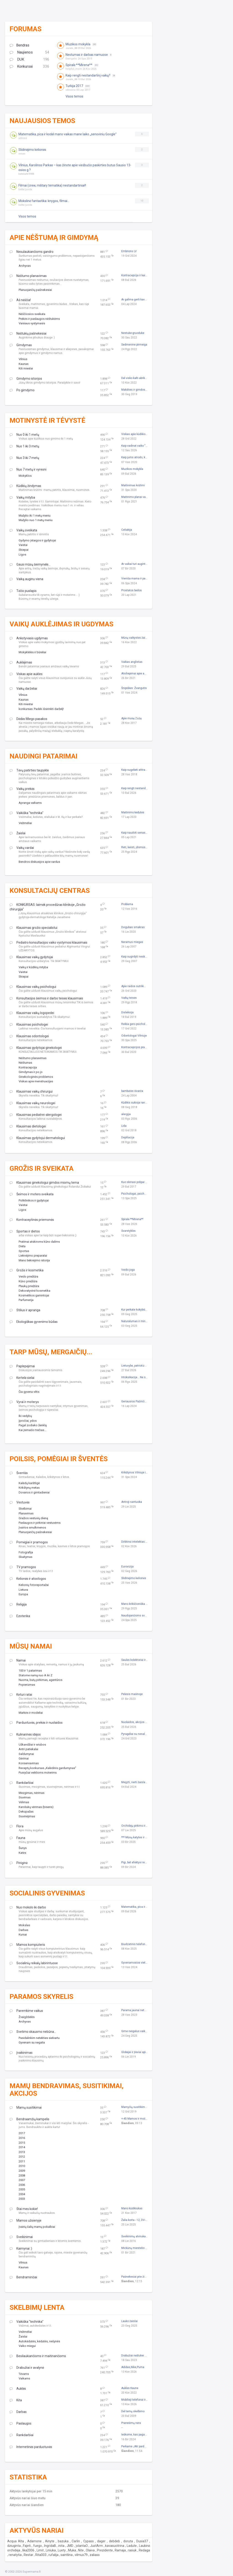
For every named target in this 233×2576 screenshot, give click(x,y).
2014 (22, 2147)
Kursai (23, 1934)
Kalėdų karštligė (29, 1483)
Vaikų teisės (129, 997)
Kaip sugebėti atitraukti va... (138, 769)
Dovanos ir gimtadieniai (34, 1492)
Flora (16, 1826)
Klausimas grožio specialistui (33, 928)
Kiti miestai (26, 368)
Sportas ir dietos (25, 1231)
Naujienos (29, 52)
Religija (18, 1604)
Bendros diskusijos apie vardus (39, 861)
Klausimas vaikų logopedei (32, 1013)
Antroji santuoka (131, 1501)
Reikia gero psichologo (135, 1024)
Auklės (18, 2388)
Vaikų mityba (22, 497)
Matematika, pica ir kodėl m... (139, 1906)
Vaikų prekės (22, 789)
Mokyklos (25, 475)
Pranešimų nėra (131, 2423)
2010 (22, 2166)
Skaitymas (25, 1557)
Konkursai (29, 66)
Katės (22, 1852)
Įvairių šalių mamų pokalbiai (37, 2226)
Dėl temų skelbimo (132, 2411)
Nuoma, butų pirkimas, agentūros (40, 1680)
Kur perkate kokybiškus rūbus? (140, 1309)
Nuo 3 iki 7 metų (24, 458)
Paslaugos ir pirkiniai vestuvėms (40, 1522)
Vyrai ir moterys (24, 1402)
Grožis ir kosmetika (26, 1270)
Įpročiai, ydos (28, 1420)
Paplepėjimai (22, 1366)
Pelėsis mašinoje (132, 1694)
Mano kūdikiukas (131, 2208)
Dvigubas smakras (133, 927)
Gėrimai (24, 1758)
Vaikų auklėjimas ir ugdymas (61, 624)
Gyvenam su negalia (32, 2042)
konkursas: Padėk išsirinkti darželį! (41, 709)
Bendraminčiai (23, 2277)
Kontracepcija (28, 1067)
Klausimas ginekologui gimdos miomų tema (44, 1182)
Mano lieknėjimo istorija (34, 1260)
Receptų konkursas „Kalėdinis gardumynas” (47, 1768)
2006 (22, 2185)
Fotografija (26, 1552)
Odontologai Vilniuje (134, 1035)
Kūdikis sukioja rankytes (136, 1102)
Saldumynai (26, 1754)
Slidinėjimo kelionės (133, 1578)
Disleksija (127, 1012)
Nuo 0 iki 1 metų (24, 434)
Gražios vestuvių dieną (33, 1518)
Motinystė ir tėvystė (47, 420)
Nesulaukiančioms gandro (31, 252)
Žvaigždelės (27, 2017)
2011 (22, 2161)
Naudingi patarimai (43, 756)
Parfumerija (26, 1300)
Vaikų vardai (22, 848)
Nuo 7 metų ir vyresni (28, 469)
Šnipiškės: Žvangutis (134, 688)
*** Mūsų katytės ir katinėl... (138, 1837)
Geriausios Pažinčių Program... (140, 1401)
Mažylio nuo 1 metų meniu (36, 520)
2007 (22, 2180)
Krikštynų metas (29, 1487)
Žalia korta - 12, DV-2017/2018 (140, 2220)
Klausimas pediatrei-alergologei (36, 1114)
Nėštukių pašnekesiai (28, 333)
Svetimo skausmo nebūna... (33, 2031)
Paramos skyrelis (41, 1996)
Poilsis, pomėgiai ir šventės (59, 1459)
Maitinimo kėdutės (132, 812)
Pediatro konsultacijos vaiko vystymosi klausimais (48, 942)
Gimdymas (21, 345)
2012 (22, 2156)
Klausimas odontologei (29, 1036)
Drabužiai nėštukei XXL (135, 2355)
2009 (22, 2170)
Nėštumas (25, 1062)
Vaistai (23, 545)
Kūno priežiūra (28, 1281)
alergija (126, 1114)
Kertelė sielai (22, 1378)
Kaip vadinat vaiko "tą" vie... (138, 445)
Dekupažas (26, 1811)
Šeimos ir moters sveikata (31, 1194)
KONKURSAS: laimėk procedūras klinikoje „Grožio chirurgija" (48, 907)
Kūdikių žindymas (25, 486)
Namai (18, 1660)
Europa (23, 1594)
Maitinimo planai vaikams (137, 497)
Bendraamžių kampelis (29, 2119)
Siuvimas (24, 1797)
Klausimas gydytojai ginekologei (36, 1048)
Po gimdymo (22, 390)
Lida (124, 1125)
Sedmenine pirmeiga (134, 344)
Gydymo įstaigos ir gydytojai (37, 540)
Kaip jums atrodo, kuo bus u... (139, 457)
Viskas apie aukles (26, 674)
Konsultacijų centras (50, 890)
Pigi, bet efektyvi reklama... (137, 1862)
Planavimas (26, 1513)
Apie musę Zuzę (131, 718)
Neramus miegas (132, 942)
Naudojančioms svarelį (135, 1615)
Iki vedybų (25, 1416)
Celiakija (126, 529)
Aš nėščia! (20, 300)
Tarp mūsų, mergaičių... (51, 1352)
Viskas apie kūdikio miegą (137, 434)
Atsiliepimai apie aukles (136, 673)
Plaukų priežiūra (29, 1286)
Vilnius (23, 359)
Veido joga (128, 1269)
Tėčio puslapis (23, 591)
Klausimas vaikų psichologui (33, 986)
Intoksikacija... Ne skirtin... (137, 1377)
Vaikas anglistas (131, 661)
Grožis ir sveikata (41, 1168)
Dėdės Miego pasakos (28, 719)
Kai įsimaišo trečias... (32, 1430)
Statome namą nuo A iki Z (35, 1675)
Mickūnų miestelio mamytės (139, 2248)
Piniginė (19, 1863)
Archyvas (25, 265)
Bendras (19, 45)
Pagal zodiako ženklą (33, 1425)
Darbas (23, 1930)
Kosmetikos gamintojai (34, 1295)
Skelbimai (25, 1508)
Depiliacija (127, 1137)
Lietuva (23, 1589)
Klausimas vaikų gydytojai (31, 957)
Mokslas (24, 1925)
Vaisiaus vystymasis (32, 323)
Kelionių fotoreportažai (34, 1585)
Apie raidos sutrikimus (135, 986)
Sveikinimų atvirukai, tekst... (138, 2236)
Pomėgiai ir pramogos (29, 1542)
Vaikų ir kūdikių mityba (33, 967)
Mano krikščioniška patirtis (137, 1604)
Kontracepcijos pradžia (135, 1047)
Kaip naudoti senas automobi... (140, 832)
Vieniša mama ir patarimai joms (141, 578)
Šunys (23, 1848)
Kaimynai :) (21, 2248)
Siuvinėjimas (27, 1816)
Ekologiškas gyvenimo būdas (34, 1322)
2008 (22, 2175)
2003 (22, 2198)
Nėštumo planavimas (28, 276)
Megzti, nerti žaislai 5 (134, 1782)
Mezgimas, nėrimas (31, 1793)
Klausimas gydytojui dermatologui (37, 1138)
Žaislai (17, 833)
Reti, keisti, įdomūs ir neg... (138, 847)
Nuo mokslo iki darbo (28, 1907)
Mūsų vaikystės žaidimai (136, 637)
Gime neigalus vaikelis (135, 2031)
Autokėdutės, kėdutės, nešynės (39, 2341)
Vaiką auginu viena (26, 579)
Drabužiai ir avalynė (27, 2367)
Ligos (22, 554)
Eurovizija (127, 1566)
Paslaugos (20, 2423)
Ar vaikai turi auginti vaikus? (138, 564)
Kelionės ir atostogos (28, 1578)
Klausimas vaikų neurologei (32, 1103)
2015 (22, 2142)
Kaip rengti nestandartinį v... (138, 788)
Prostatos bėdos (131, 590)
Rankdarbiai (21, 1783)
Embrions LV (129, 251)
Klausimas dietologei (28, 1126)
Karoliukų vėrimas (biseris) (36, 1807)
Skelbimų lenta (37, 2307)
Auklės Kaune (129, 2388)
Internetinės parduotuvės (31, 2447)
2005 (22, 2189)
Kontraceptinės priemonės (32, 1219)
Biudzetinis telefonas (134, 1944)
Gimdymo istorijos (26, 378)
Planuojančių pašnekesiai (35, 290)
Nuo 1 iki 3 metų (24, 446)
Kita (16, 2400)
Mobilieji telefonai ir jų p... (137, 2399)
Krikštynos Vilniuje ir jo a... (137, 1472)
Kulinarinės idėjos (25, 1734)
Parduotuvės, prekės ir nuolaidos (36, 1722)
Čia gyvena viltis (29, 1391)
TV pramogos (23, 1567)
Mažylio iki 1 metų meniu (35, 515)
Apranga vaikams (30, 802)
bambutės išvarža (132, 1091)
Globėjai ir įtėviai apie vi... (136, 2052)
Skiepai (23, 549)
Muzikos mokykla (132, 469)
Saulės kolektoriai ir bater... (137, 1660)
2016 (22, 2138)
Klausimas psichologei (29, 1024)
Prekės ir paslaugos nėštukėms (39, 318)
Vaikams (24, 2378)
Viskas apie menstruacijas (36, 1081)
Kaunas (23, 364)
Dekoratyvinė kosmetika (34, 1290)
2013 (22, 2152)
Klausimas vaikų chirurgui (31, 1091)
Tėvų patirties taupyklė (29, 770)
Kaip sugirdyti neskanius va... (139, 956)
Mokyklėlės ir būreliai (32, 652)
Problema (127, 904)
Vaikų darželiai (23, 688)
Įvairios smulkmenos (32, 1527)
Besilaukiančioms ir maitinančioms (38, 2356)
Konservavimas (29, 1763)
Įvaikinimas (21, 2052)
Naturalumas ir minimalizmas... (141, 1321)
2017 (22, 2133)
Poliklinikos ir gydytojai (34, 1200)
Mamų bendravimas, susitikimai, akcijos (67, 2089)
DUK (29, 59)
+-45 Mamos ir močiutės (136, 2118)
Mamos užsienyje (25, 2220)
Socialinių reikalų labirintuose (34, 1963)
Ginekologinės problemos (36, 1076)
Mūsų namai (31, 1646)
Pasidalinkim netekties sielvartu (39, 2038)
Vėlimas (24, 1802)
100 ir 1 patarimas (30, 1670)
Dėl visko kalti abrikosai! (136, 378)
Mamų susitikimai (26, 2107)
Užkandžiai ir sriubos (32, 1744)
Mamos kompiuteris (27, 1944)
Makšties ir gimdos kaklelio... (139, 389)
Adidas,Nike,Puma (132, 2367)
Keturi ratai (21, 1694)
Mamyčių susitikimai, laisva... (139, 2107)
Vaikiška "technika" (26, 813)
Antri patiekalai (28, 1749)
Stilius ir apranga (25, 1310)
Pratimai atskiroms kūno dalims (39, 1241)
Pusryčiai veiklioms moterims (38, 1772)
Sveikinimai (21, 2237)
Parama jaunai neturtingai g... (139, 2010)
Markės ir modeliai (31, 1712)
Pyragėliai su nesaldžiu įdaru (139, 1734)
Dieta (22, 1246)
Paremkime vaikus (26, 2011)
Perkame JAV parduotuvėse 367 (141, 2446)
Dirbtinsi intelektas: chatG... (138, 1541)
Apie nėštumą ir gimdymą (54, 237)
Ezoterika (20, 1616)
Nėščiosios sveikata (32, 314)
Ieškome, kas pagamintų (136, 2434)
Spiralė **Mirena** (132, 1219)
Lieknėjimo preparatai (33, 1255)
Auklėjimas (21, 662)
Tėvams (24, 2374)
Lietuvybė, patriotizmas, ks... (139, 1365)
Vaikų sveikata (23, 530)
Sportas (24, 1251)
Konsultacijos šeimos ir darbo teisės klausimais (46, 998)
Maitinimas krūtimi (133, 485)
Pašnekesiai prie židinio (136, 2276)
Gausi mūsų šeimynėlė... (30, 564)
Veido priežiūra (28, 1276)
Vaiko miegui (27, 2346)
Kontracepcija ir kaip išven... (138, 275)
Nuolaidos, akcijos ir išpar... (138, 1722)
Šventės (19, 1473)
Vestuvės (20, 1502)
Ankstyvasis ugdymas (29, 638)
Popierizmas (27, 1684)
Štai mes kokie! (24, 2209)
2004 (22, 2194)
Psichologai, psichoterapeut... (139, 1193)
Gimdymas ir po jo (31, 1072)
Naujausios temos (42, 121)
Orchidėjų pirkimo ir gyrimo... (139, 1825)
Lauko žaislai (129, 2321)
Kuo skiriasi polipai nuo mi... (138, 1182)
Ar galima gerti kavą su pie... (139, 299)
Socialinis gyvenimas (47, 1893)
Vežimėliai (25, 823)
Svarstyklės (128, 1230)
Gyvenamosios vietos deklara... (141, 1962)
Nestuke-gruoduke (132, 333)
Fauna (17, 1838)
